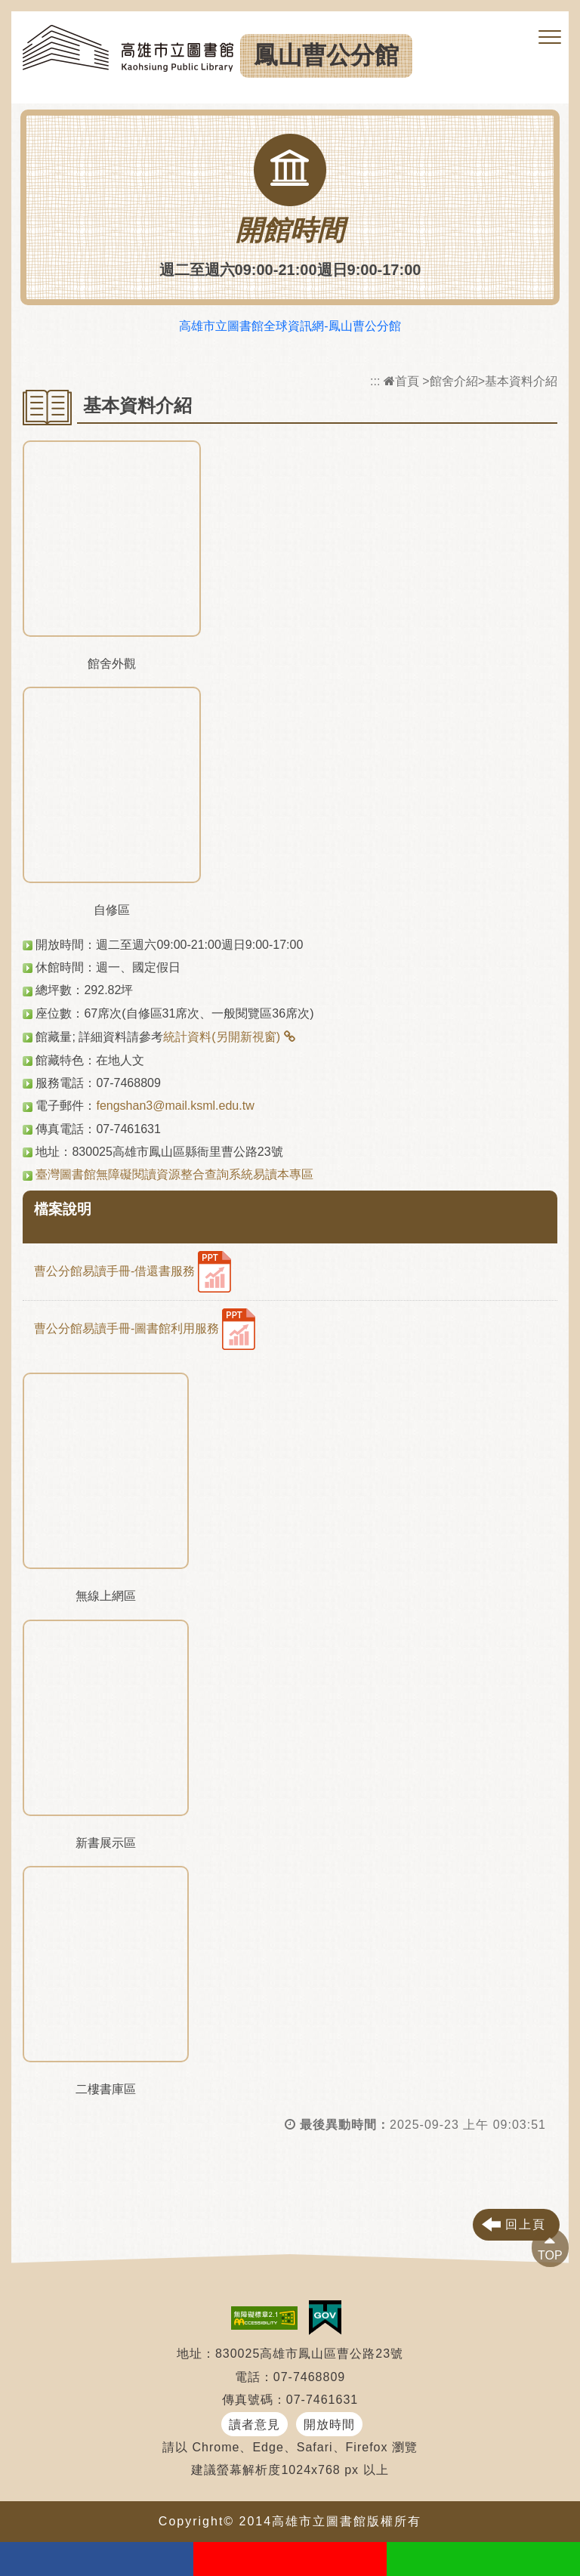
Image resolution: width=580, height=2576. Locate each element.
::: (375, 381)
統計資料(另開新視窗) (221, 1036)
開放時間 (329, 2424)
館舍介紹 (454, 381)
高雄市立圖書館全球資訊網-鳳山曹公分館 (289, 326)
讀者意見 (254, 2424)
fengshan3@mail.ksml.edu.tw (175, 1105)
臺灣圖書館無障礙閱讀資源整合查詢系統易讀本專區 (174, 1174)
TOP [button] (550, 2255)
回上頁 (525, 2224)
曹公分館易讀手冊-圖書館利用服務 (144, 1329)
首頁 (401, 381)
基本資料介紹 (521, 381)
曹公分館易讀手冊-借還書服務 (132, 1272)
